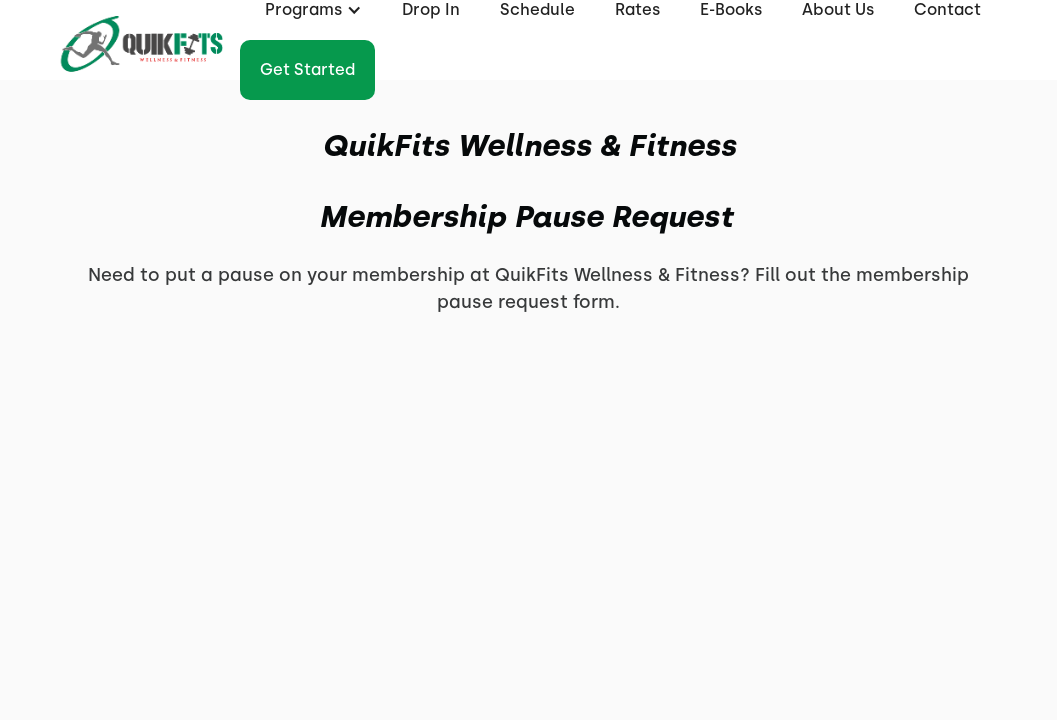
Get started (307, 69)
